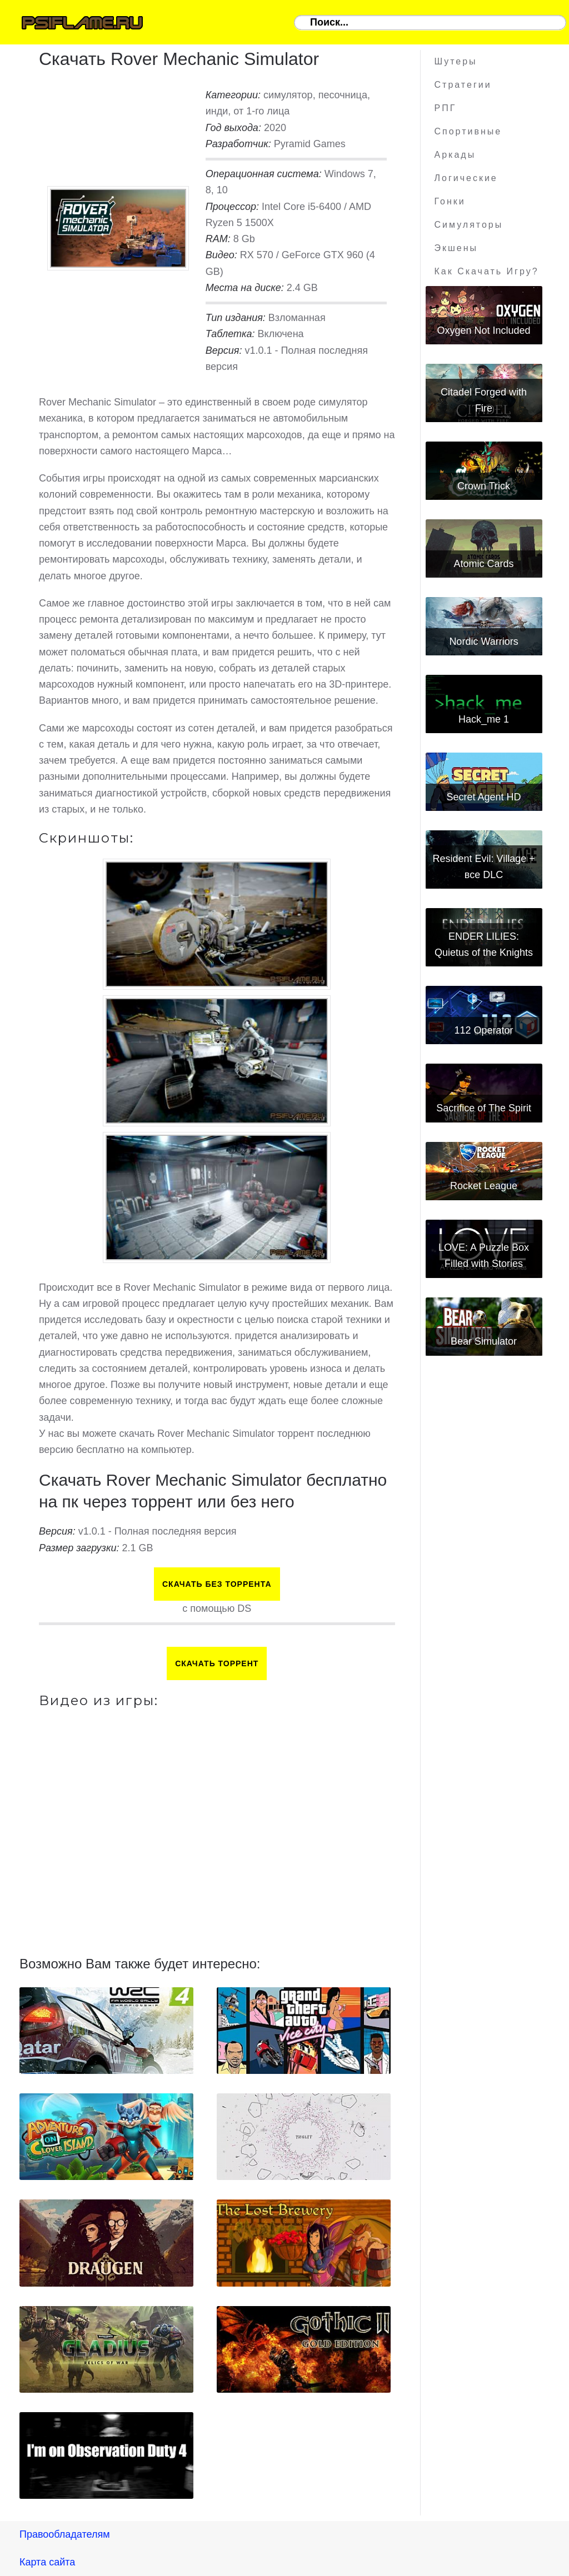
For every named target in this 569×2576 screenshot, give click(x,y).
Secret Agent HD (484, 797)
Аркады (455, 154)
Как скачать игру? (487, 271)
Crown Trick (483, 486)
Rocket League (483, 1185)
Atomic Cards (484, 563)
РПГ (446, 108)
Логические (466, 178)
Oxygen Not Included (483, 330)
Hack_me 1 (483, 719)
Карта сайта (47, 2562)
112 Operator (484, 1030)
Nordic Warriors (483, 641)
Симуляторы (469, 224)
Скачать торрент (216, 1663)
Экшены (456, 248)
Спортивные (468, 131)
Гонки (450, 201)
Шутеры (456, 61)
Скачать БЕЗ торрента (217, 1584)
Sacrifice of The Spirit (483, 1108)
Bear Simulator (484, 1341)
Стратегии (463, 84)
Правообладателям (64, 2534)
